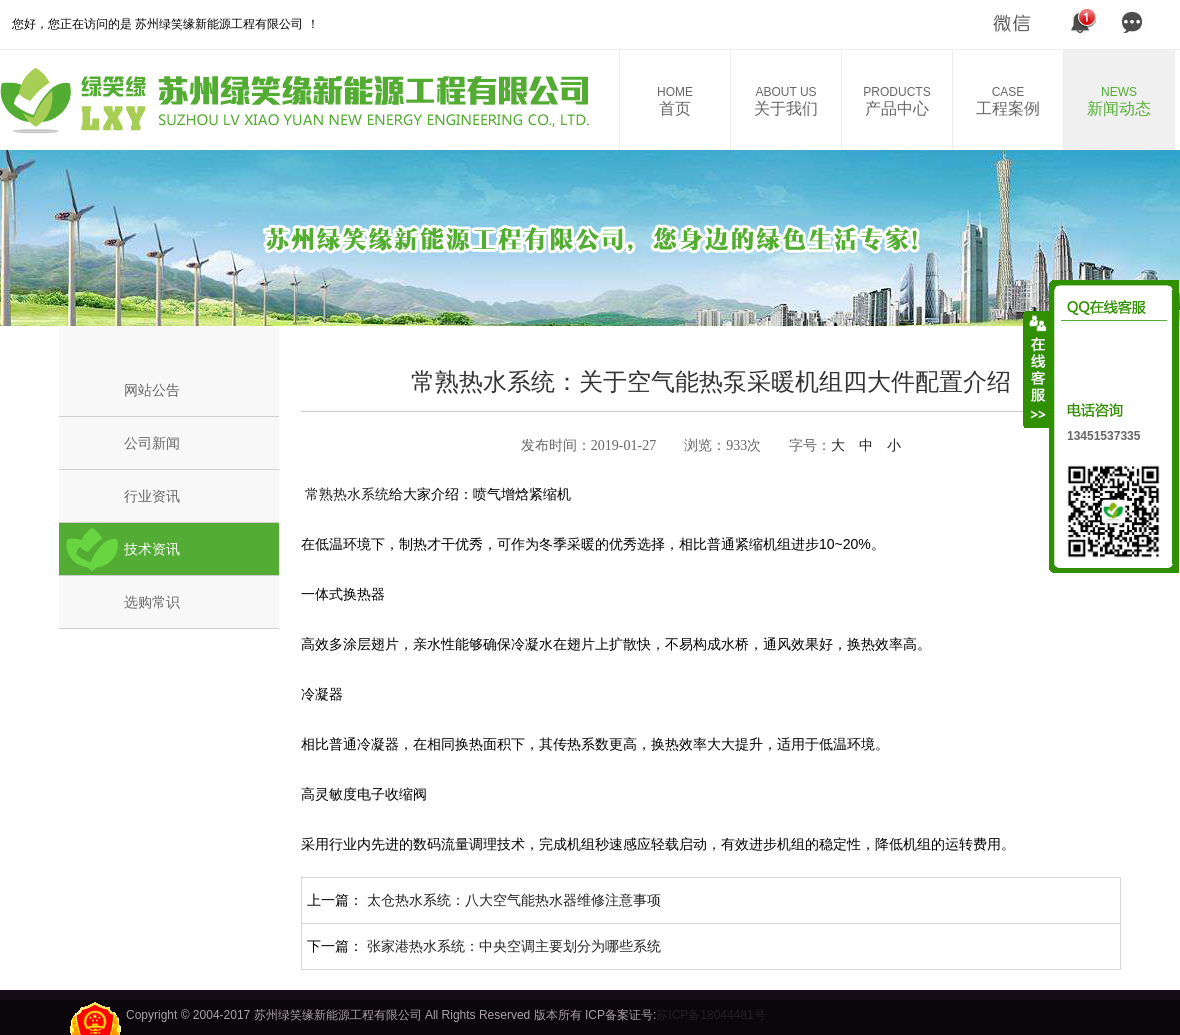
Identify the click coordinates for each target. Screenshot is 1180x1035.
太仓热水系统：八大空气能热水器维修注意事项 (514, 900)
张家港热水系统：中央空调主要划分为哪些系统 (514, 946)
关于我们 (786, 101)
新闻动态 (1119, 101)
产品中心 (897, 101)
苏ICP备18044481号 (710, 1015)
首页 (675, 101)
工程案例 (1008, 101)
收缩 (1037, 369)
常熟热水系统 (345, 494)
